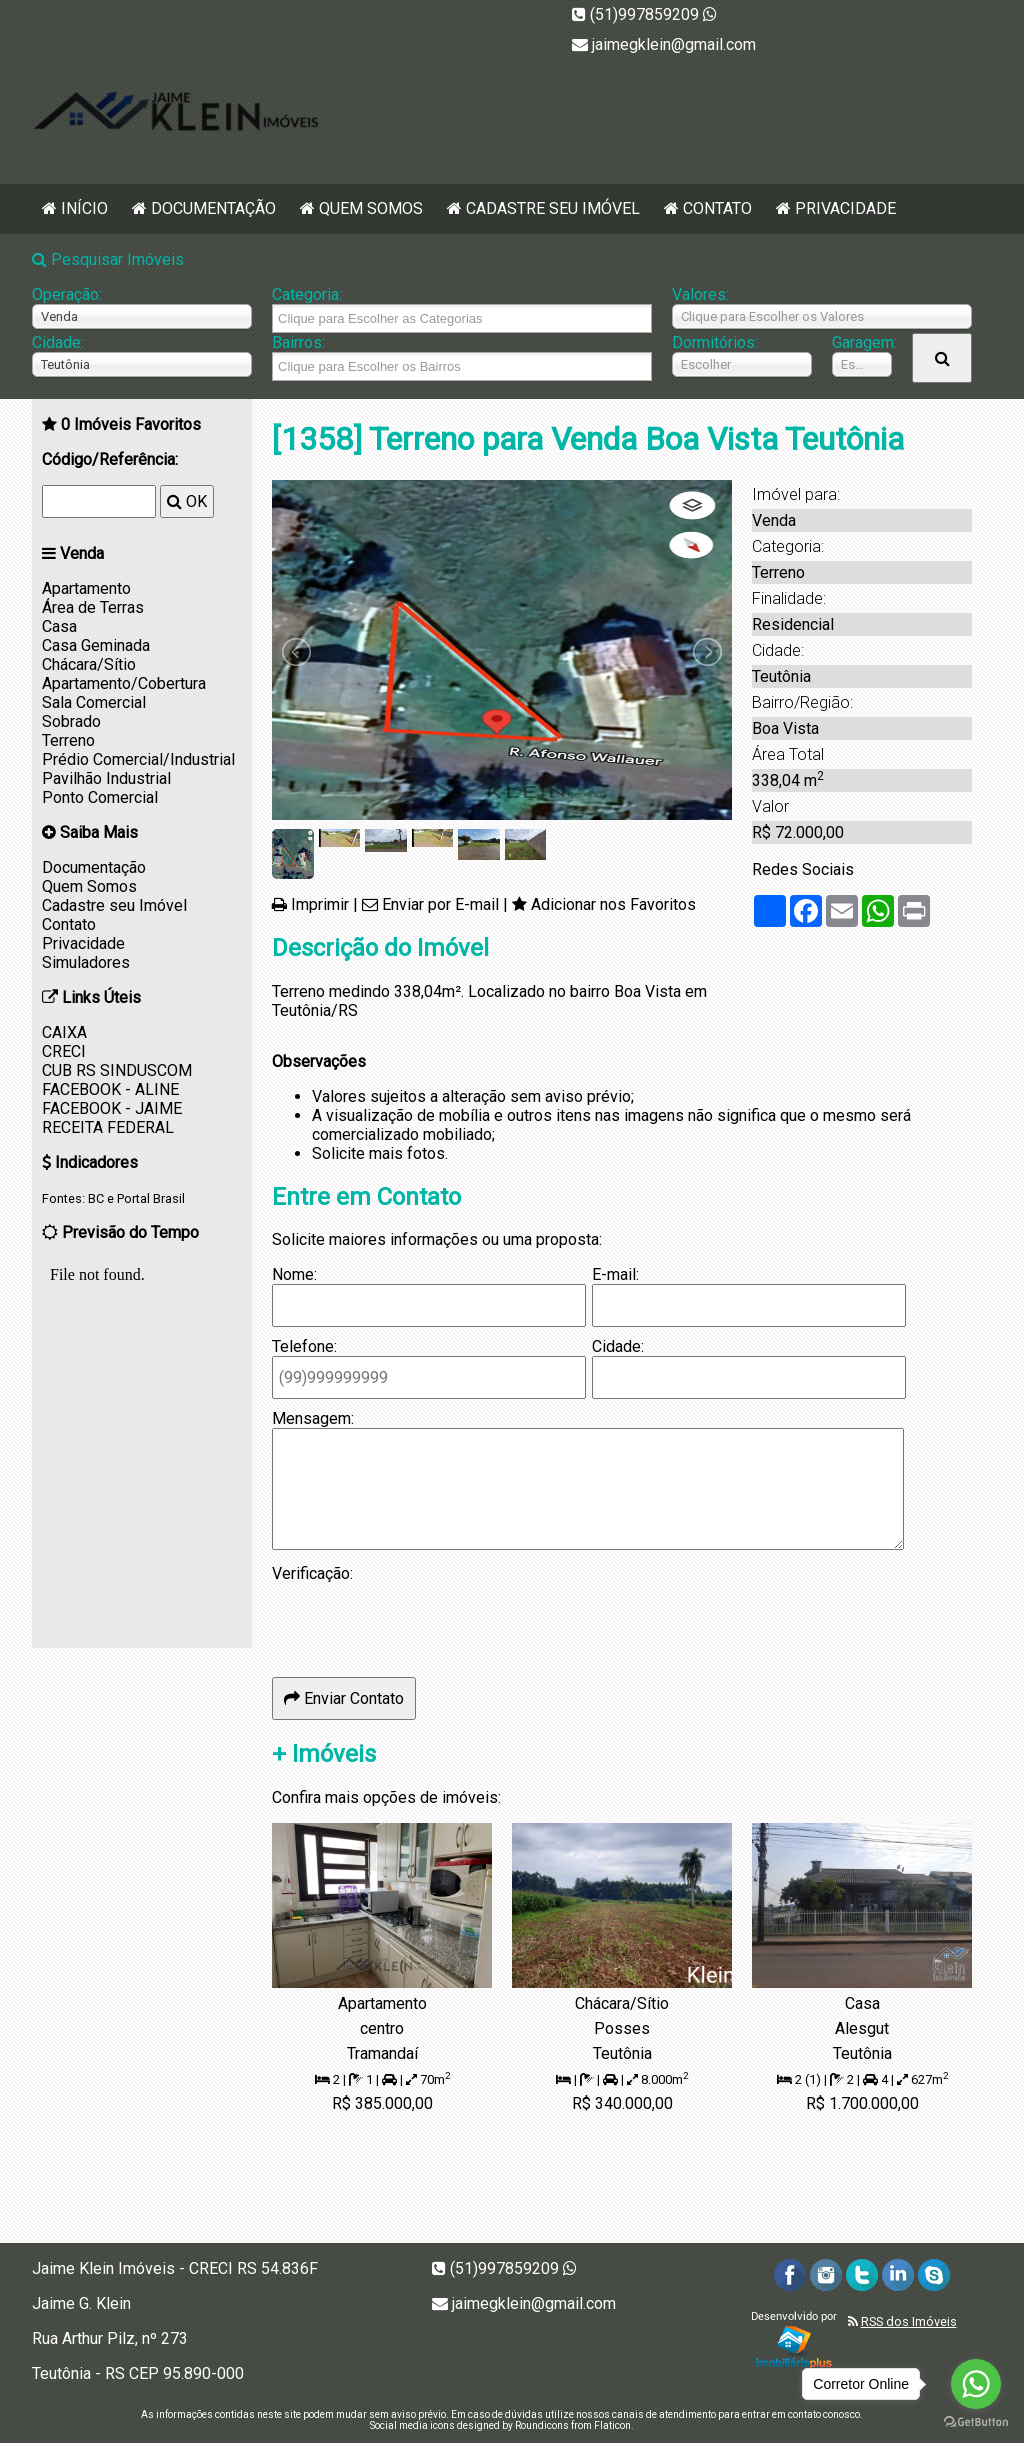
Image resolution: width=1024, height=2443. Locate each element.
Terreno (68, 740)
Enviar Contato (344, 1698)
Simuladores (86, 962)
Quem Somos (371, 208)
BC (96, 1198)
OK (187, 501)
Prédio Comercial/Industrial (138, 759)
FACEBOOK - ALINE (110, 1089)
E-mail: (615, 1274)
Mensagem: (313, 1418)
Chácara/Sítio (89, 664)
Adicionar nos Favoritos (613, 904)
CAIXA (64, 1032)
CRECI (64, 1051)
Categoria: (307, 294)
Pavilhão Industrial (106, 778)
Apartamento (86, 588)
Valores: (700, 294)
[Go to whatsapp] (976, 2384)
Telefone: (304, 1346)
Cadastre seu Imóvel (553, 208)
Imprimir (320, 904)
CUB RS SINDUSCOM (117, 1070)
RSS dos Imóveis (909, 2321)
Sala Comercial (94, 702)
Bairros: (298, 342)
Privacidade (845, 208)
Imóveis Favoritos (131, 424)
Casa (59, 626)
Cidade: (58, 342)
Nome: (294, 1274)
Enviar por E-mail (440, 904)
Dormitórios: (715, 342)
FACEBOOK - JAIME (112, 1108)
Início (84, 208)
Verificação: (312, 1573)
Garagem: (862, 342)
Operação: (67, 294)
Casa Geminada (96, 645)
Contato (717, 208)
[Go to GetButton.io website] (976, 2422)
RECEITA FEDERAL (108, 1127)
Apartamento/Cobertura (124, 683)
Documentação (213, 208)
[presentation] (424, 1622)
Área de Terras (93, 607)
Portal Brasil (151, 1198)
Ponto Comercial (100, 797)
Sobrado (71, 721)
